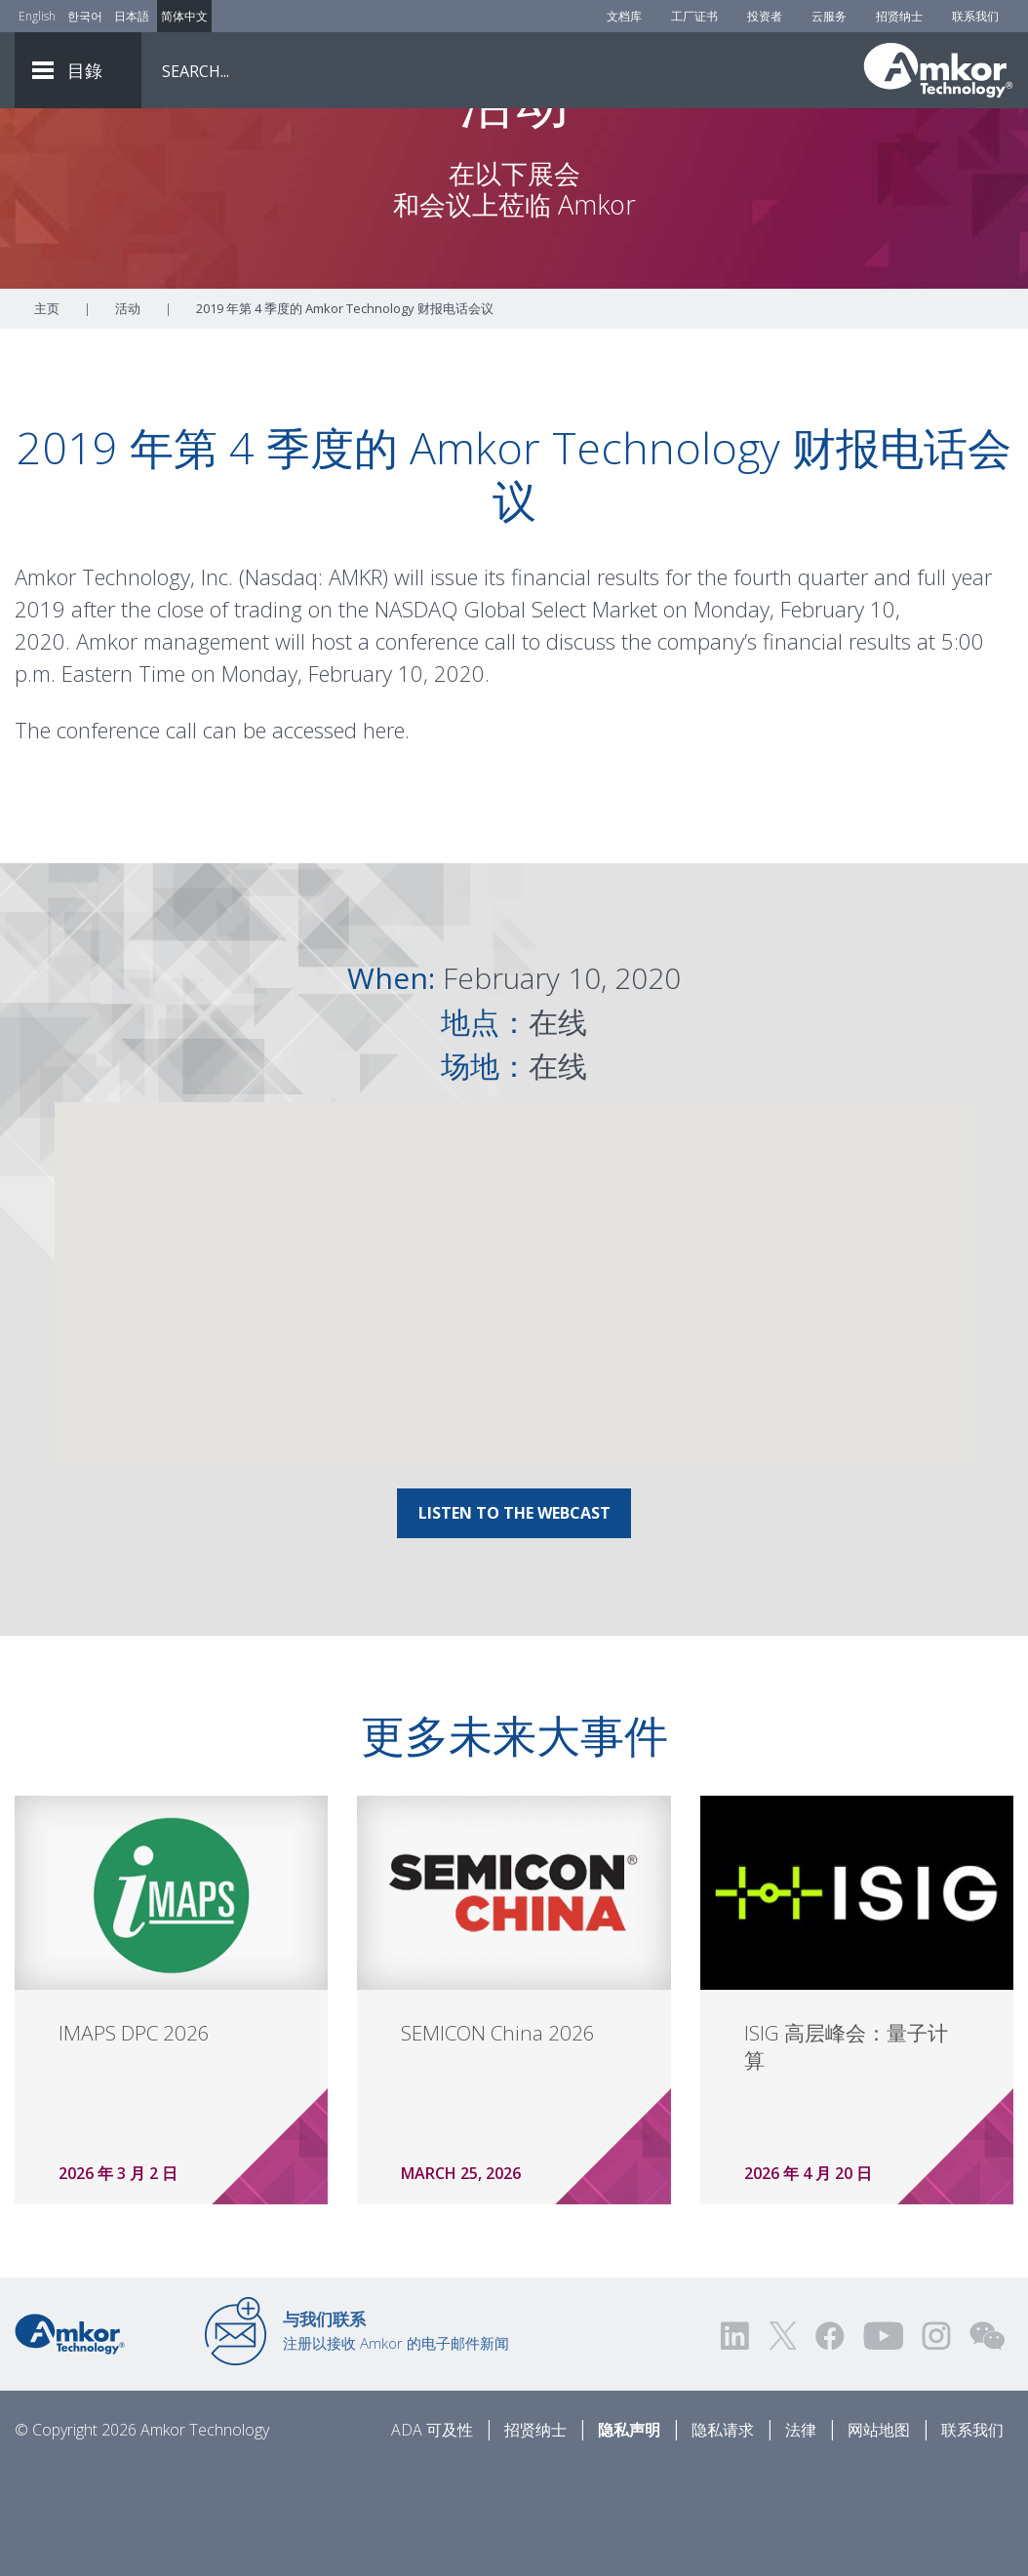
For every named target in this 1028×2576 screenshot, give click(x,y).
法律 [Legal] (800, 2538)
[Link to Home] (70, 2440)
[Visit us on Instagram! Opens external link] (936, 2444)
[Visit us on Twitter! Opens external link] (783, 2444)
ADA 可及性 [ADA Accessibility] (432, 2538)
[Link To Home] (938, 70)
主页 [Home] (46, 416)
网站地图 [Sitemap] (879, 2538)
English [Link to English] (37, 16)
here (384, 837)
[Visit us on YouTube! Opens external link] (882, 2444)
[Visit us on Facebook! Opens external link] (829, 2444)
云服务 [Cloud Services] (829, 16)
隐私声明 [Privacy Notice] (629, 2538)
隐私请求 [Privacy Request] (723, 2538)
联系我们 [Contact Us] (975, 16)
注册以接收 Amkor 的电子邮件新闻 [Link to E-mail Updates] (396, 2438)
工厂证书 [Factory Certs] (694, 16)
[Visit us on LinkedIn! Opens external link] (736, 2444)
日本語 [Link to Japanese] (131, 16)
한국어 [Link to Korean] (84, 16)
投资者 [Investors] (764, 16)
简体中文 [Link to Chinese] (184, 16)
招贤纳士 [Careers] (899, 16)
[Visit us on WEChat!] (987, 2444)
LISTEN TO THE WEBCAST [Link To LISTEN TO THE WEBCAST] (514, 1621)
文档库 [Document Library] (624, 16)
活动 (127, 416)
